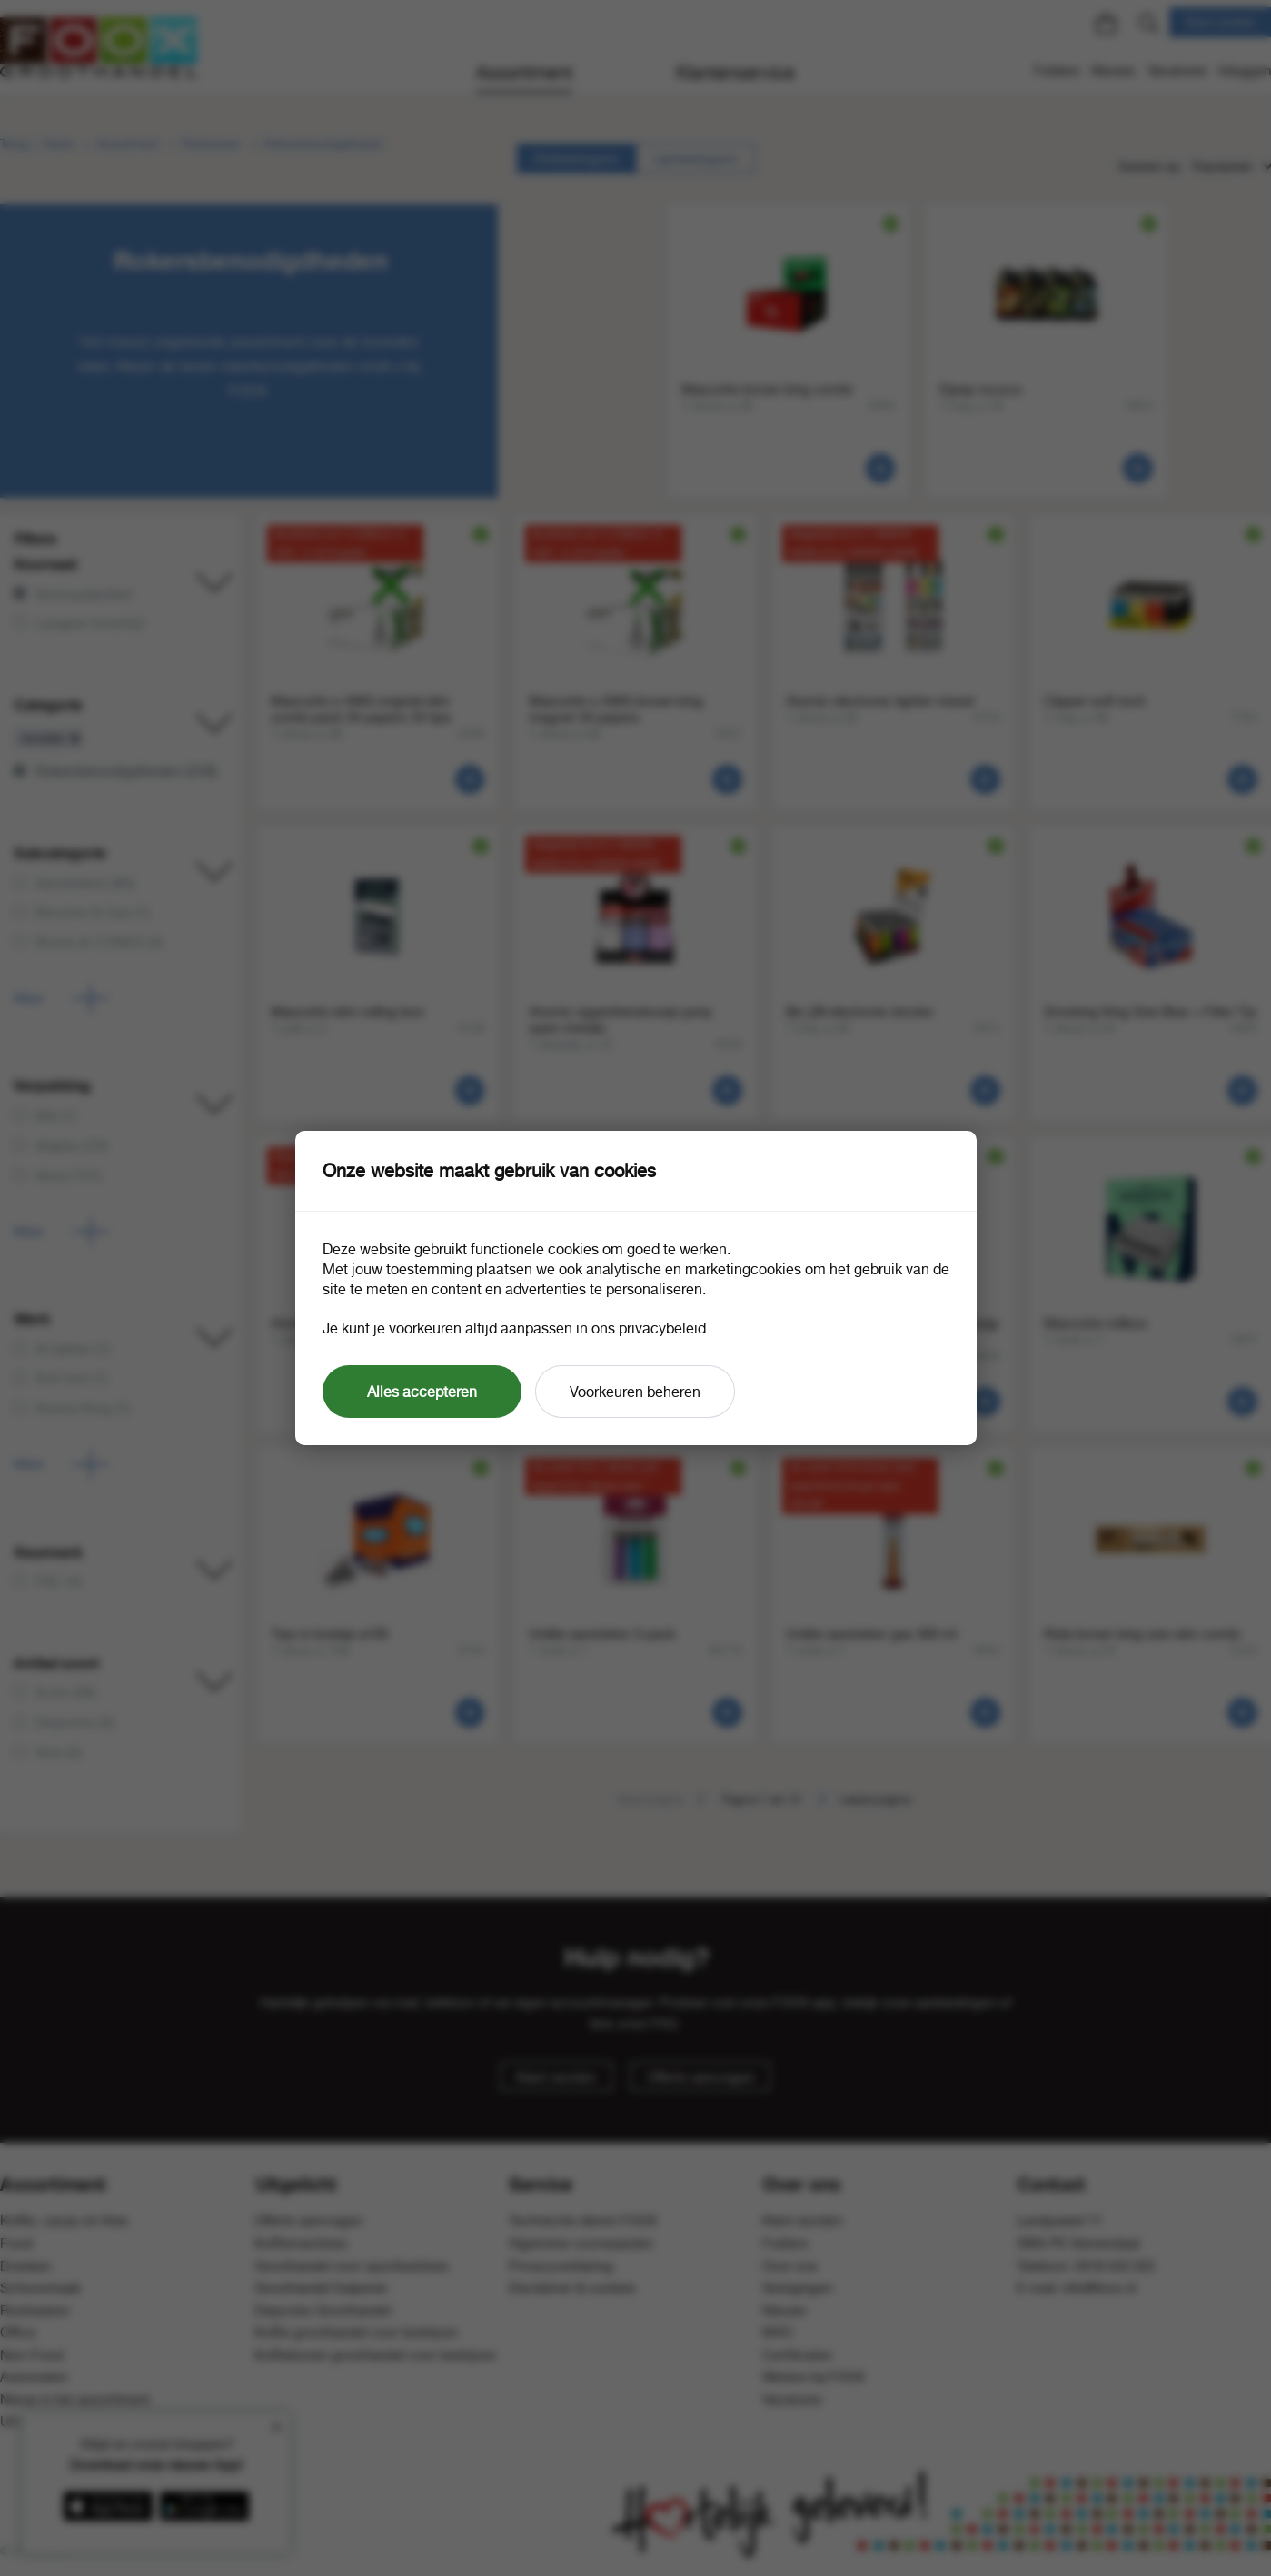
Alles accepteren (422, 1391)
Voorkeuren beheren (635, 1391)
